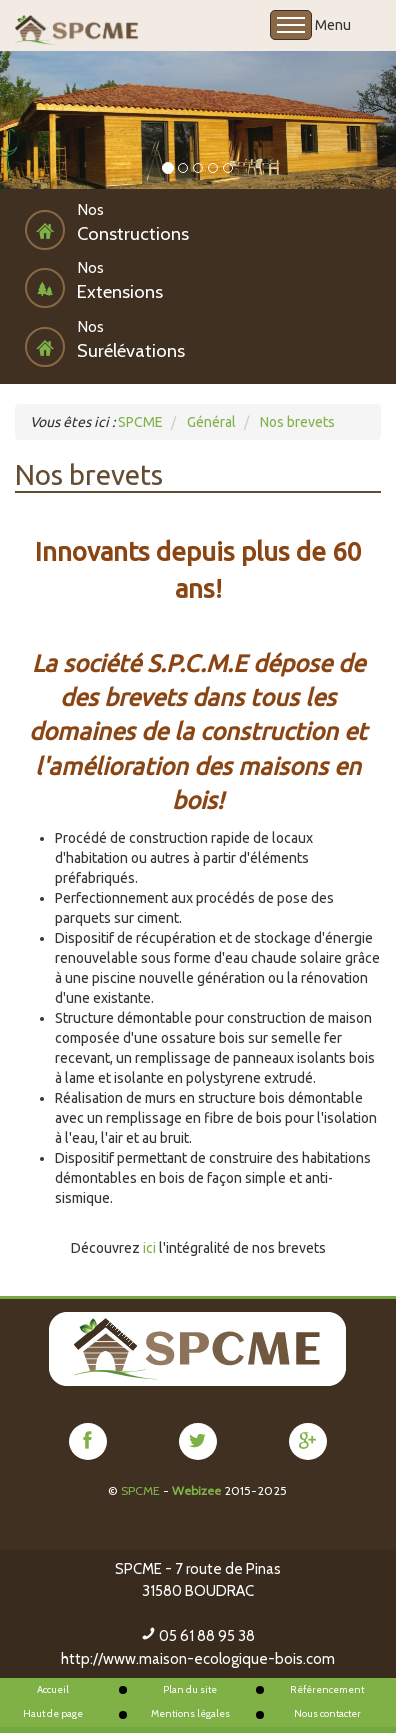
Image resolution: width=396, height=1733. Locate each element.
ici (149, 1248)
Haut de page (53, 1713)
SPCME (140, 1490)
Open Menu (291, 25)
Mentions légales (190, 1713)
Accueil (53, 1689)
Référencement (327, 1689)
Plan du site (190, 1689)
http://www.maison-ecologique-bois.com (198, 1659)
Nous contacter (327, 1713)
